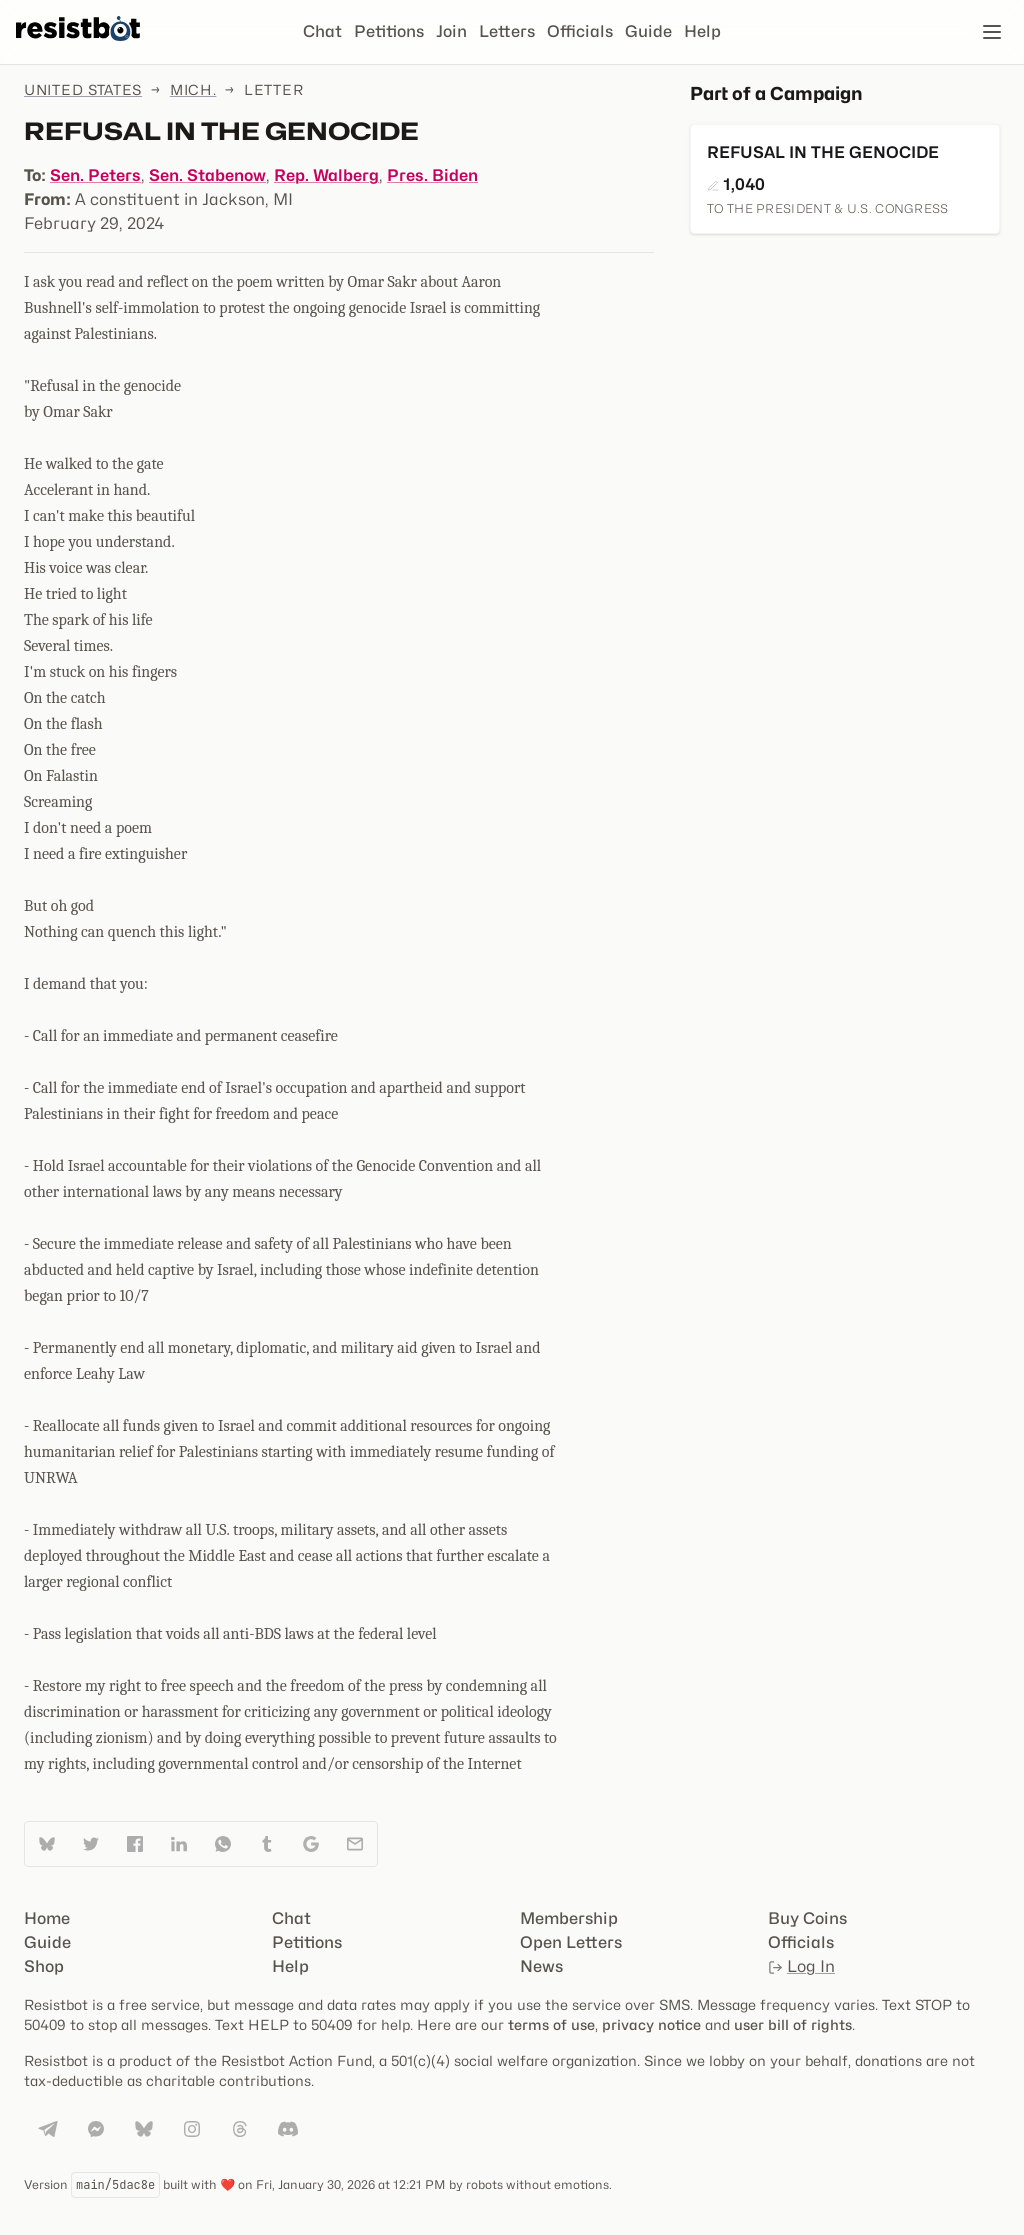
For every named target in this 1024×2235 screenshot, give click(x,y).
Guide (648, 31)
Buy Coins (807, 1918)
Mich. (193, 89)
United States (83, 89)
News (541, 1966)
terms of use (551, 2024)
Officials (580, 31)
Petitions (389, 31)
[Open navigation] (992, 32)
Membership (569, 1918)
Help (702, 31)
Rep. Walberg (326, 175)
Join (451, 31)
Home (47, 1918)
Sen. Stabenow (207, 175)
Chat (322, 31)
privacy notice (651, 2024)
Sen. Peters (95, 175)
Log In (801, 1966)
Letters (507, 31)
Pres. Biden (432, 175)
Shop (44, 1966)
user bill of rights (793, 2024)
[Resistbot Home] (78, 48)
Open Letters (571, 1942)
